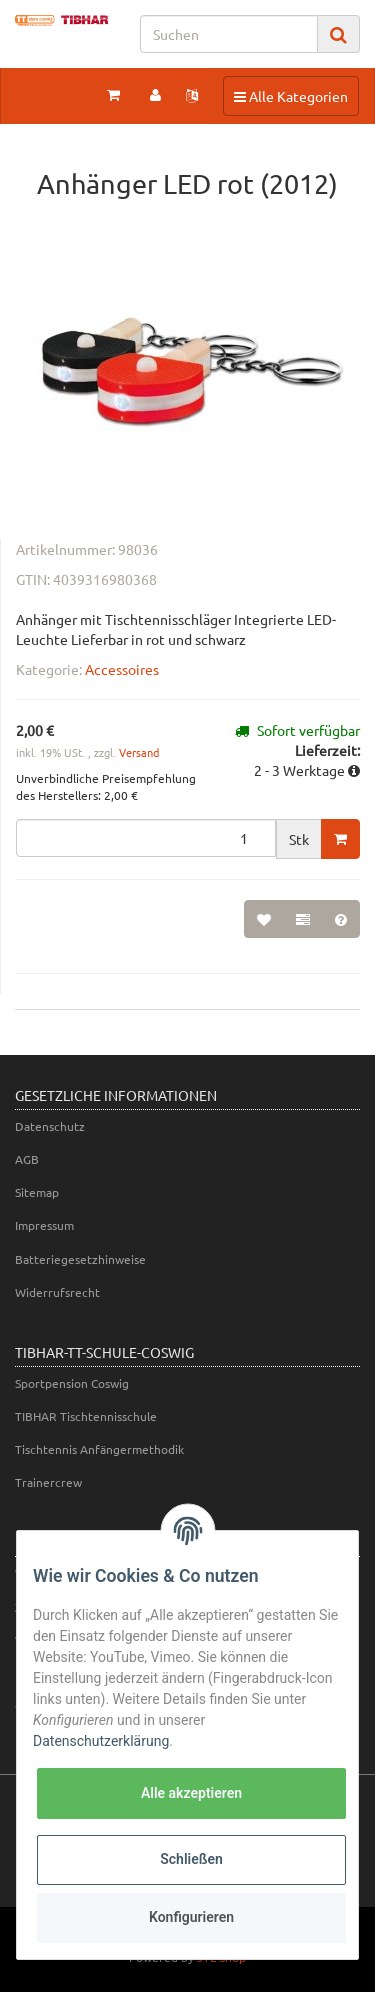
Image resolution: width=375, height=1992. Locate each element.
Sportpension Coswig (72, 1383)
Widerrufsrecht (57, 1292)
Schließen (191, 1859)
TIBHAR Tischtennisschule (86, 1416)
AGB (27, 1159)
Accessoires (122, 669)
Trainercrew (48, 1482)
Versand (139, 752)
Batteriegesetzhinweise (80, 1259)
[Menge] (146, 838)
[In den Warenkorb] (340, 839)
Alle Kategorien (290, 95)
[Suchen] (229, 34)
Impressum (44, 1225)
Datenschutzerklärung (101, 1741)
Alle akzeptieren (191, 1793)
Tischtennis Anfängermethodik (99, 1449)
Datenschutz (50, 1126)
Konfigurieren (191, 1917)
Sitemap (37, 1192)
